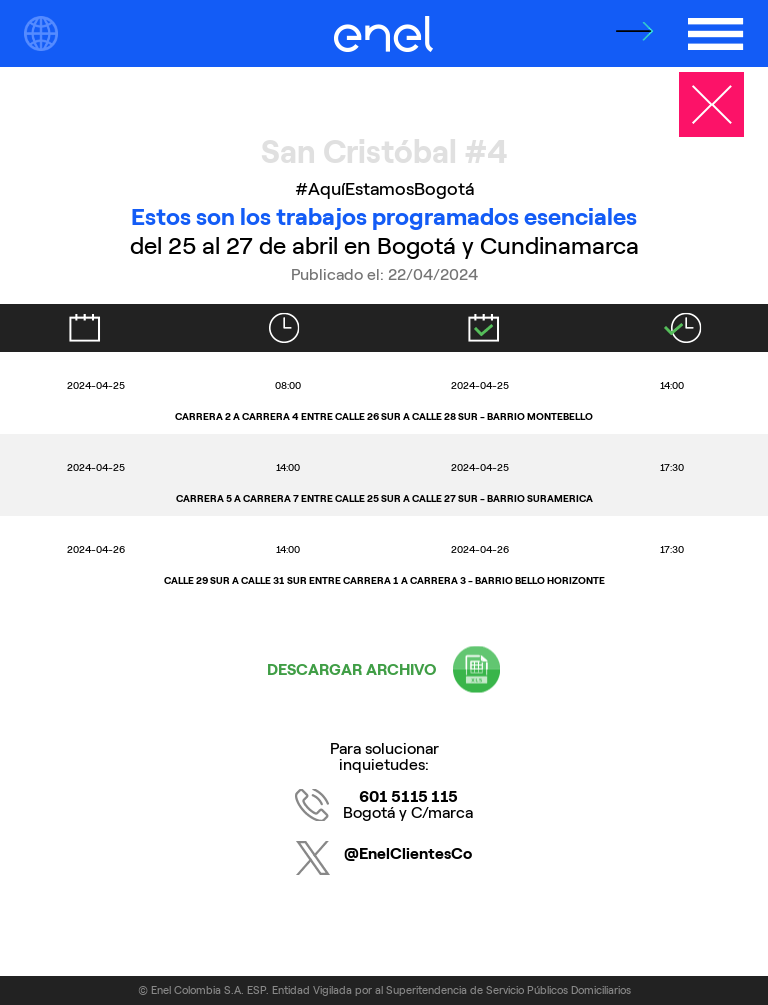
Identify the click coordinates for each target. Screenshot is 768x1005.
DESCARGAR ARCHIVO (352, 669)
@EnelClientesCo (408, 853)
